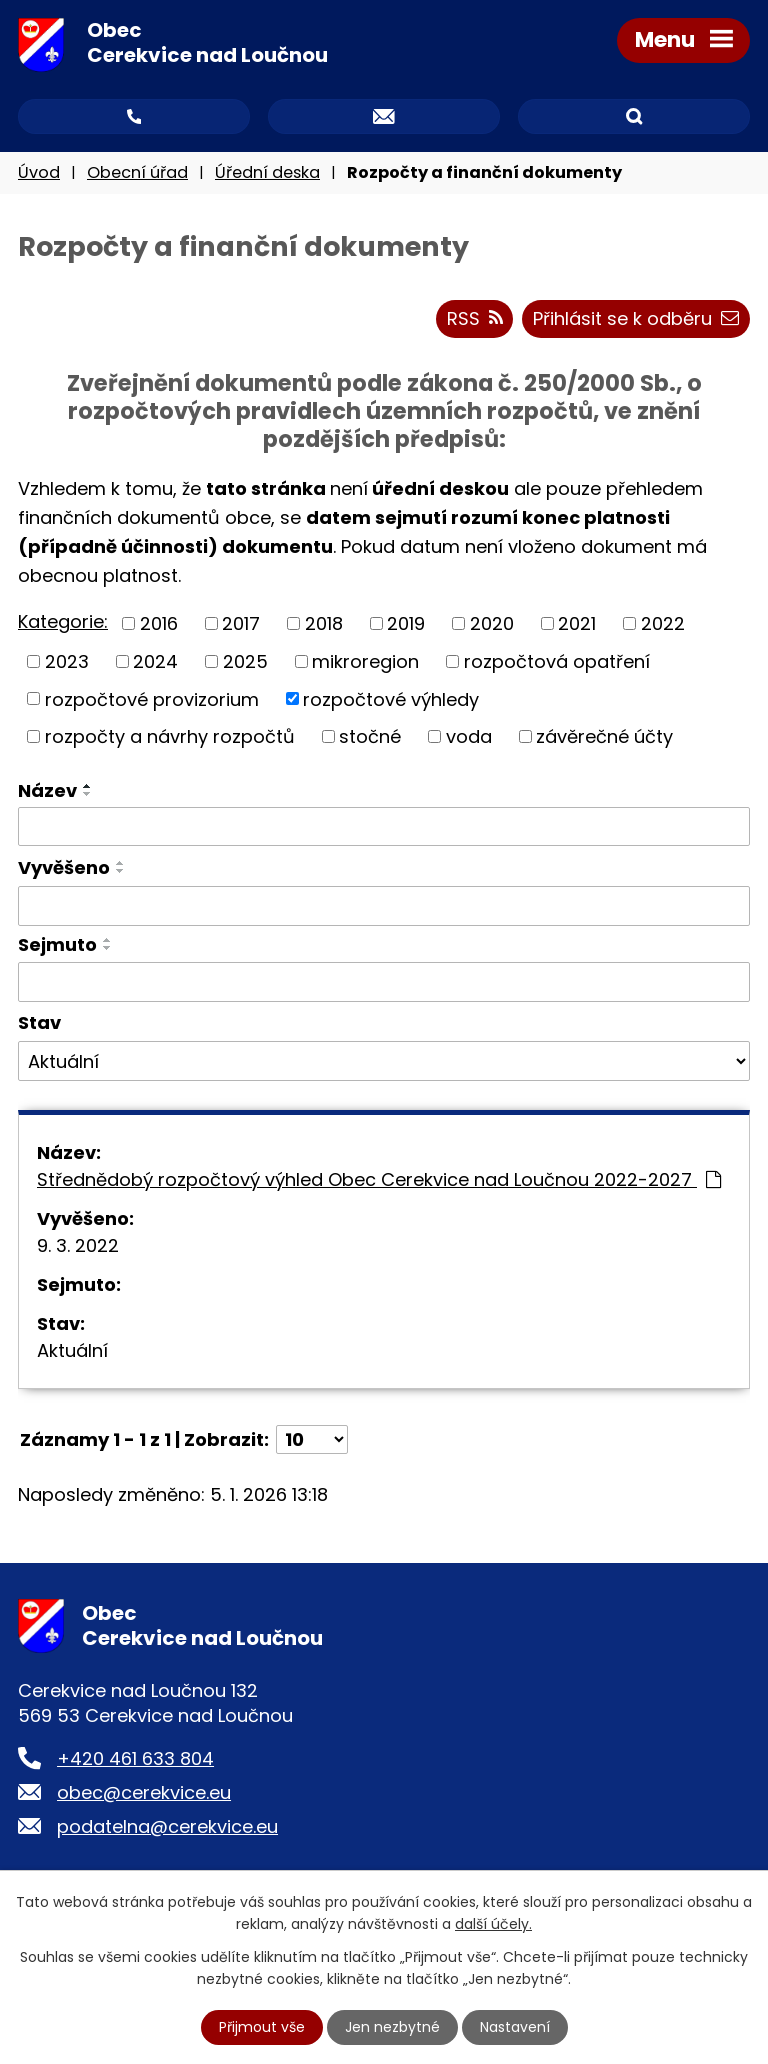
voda (469, 736)
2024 (155, 661)
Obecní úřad (137, 172)
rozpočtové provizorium (152, 698)
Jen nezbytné (392, 2027)
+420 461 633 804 (135, 1758)
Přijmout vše (262, 2027)
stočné (370, 736)
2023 (67, 661)
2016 (159, 623)
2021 (577, 623)
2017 (241, 623)
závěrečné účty (604, 736)
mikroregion (365, 661)
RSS (475, 318)
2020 (492, 623)
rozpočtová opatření (557, 661)
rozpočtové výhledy (391, 698)
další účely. (493, 1924)
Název (47, 790)
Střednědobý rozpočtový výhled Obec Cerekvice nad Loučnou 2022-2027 (379, 1179)
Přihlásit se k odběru (636, 318)
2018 (324, 623)
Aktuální (72, 1350)
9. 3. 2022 (78, 1245)
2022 (663, 623)
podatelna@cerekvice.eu (167, 1826)
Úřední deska (267, 172)
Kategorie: (63, 621)
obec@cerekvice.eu (144, 1792)
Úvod (39, 172)
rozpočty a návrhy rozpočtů (170, 736)
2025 (245, 661)
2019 (406, 623)
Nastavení (515, 2027)
